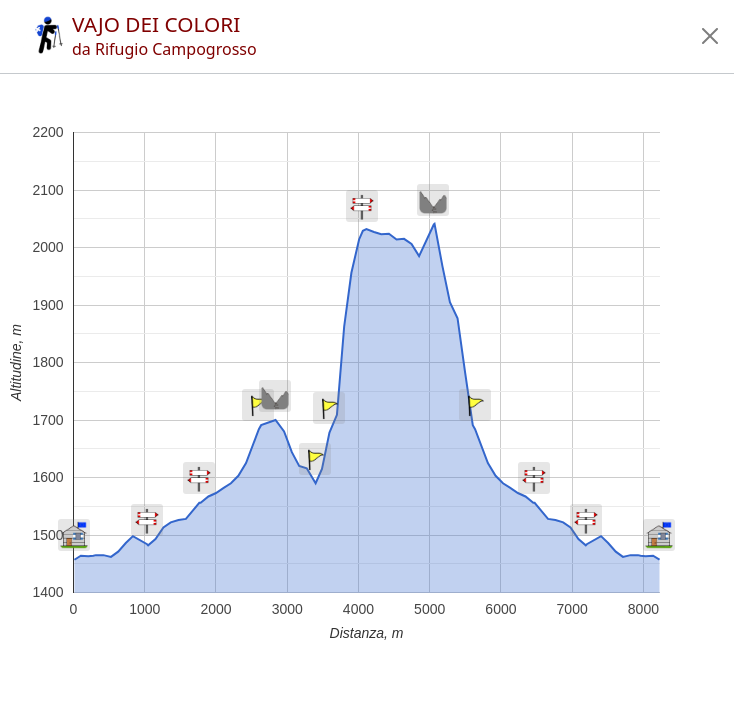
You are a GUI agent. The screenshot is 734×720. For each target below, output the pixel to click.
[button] (710, 36)
